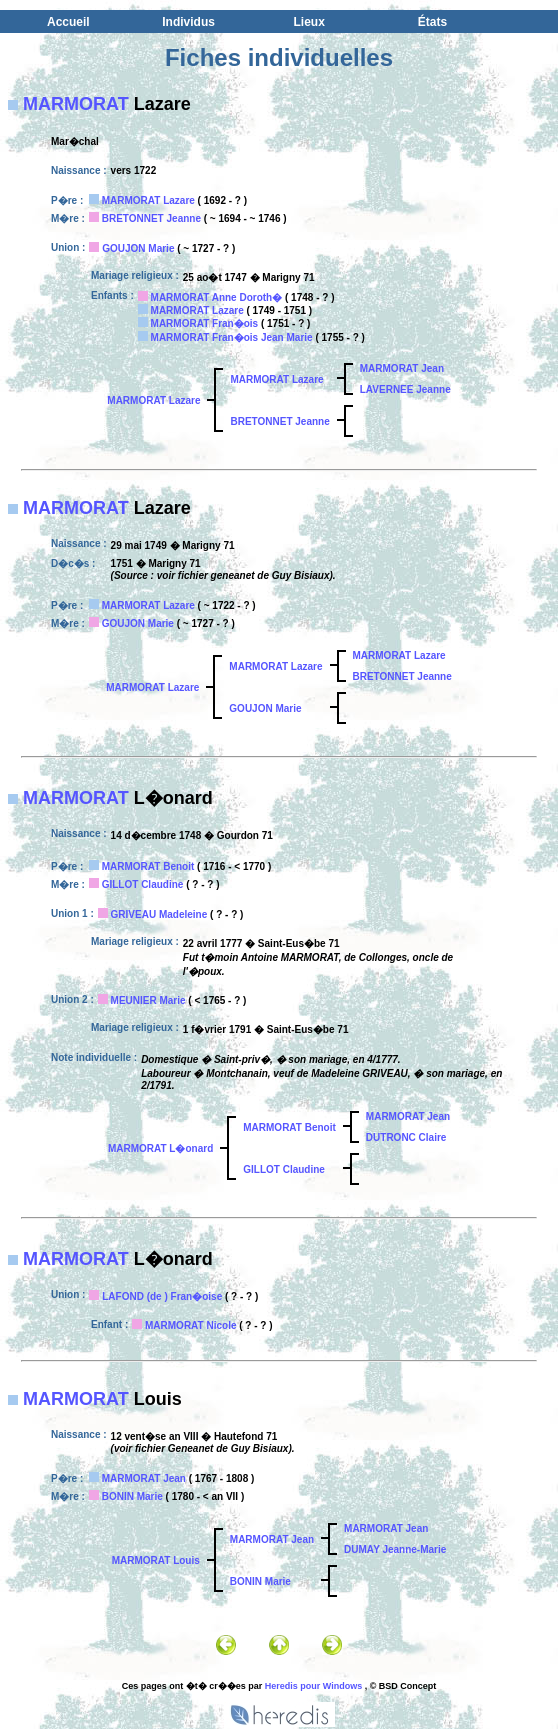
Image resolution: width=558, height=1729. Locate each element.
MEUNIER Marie (148, 1000)
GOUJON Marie (138, 248)
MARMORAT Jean (402, 368)
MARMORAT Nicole (190, 1325)
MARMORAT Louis (156, 1560)
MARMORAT (76, 104)
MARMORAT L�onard (160, 1148)
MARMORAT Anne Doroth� (217, 297)
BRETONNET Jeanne (151, 218)
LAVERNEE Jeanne (405, 389)
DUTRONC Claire (406, 1137)
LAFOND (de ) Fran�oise (162, 1296)
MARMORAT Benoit (148, 866)
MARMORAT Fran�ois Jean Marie (232, 337)
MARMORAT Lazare (148, 200)
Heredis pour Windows (313, 1686)
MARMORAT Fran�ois (205, 323)
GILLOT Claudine (143, 884)
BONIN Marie (132, 1496)
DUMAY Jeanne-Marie (395, 1549)
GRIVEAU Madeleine (159, 914)
